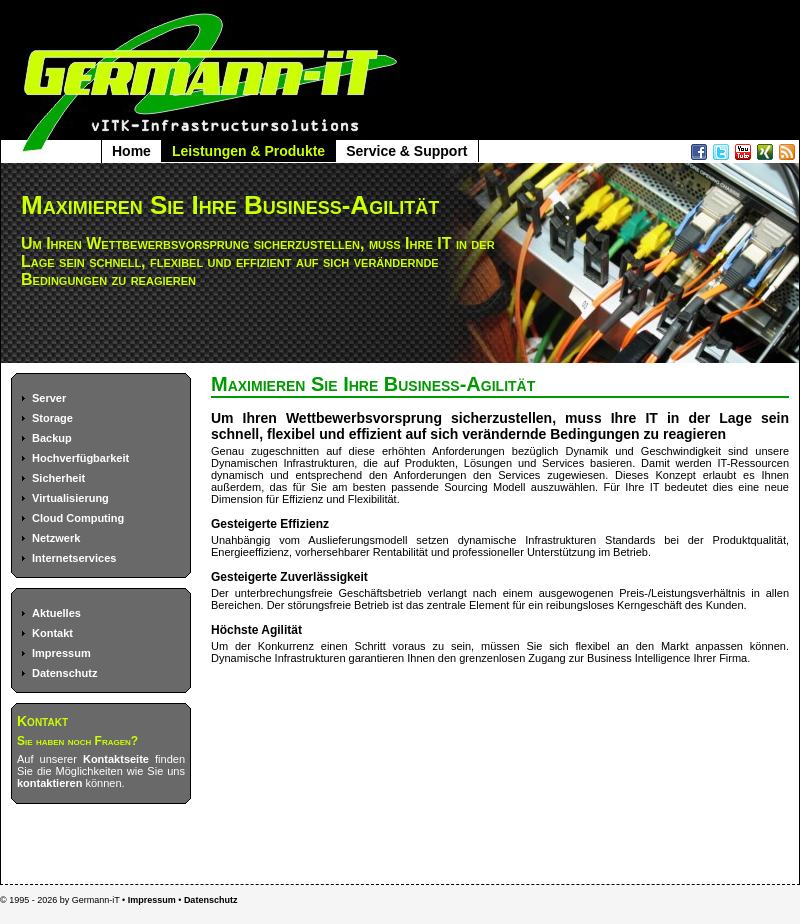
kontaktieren (49, 783)
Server (49, 398)
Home (131, 151)
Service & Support (406, 151)
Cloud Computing (78, 518)
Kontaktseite (116, 759)
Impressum (61, 653)
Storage (52, 418)
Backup (52, 438)
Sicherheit (58, 478)
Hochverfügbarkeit (80, 458)
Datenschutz (64, 673)
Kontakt (52, 633)
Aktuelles (56, 613)
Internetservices (74, 558)
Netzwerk (56, 538)
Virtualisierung (70, 498)
